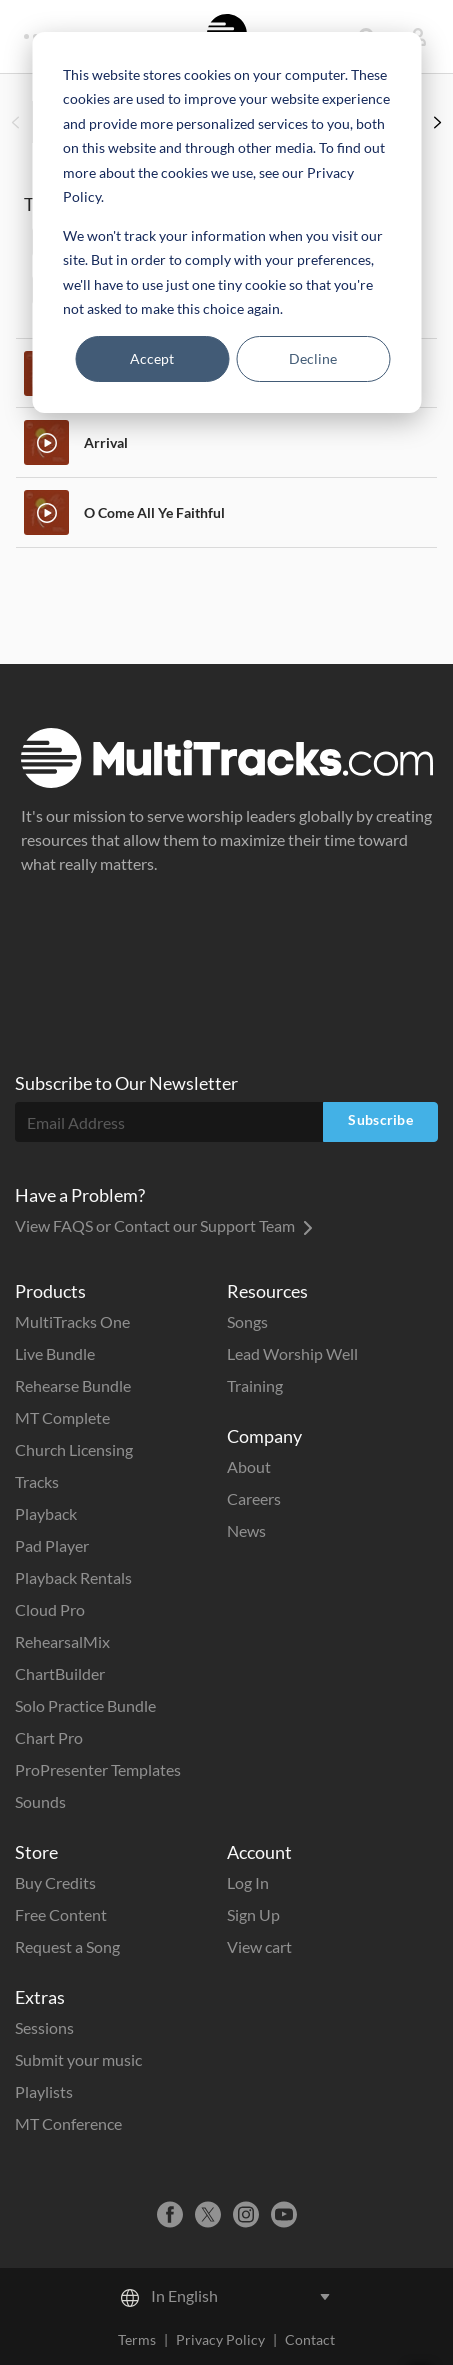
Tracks (37, 1481)
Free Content (61, 1914)
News (246, 1530)
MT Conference (68, 2123)
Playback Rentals (73, 1577)
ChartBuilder (60, 1673)
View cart (259, 1946)
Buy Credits (55, 1882)
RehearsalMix (62, 1641)
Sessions (44, 2027)
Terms (137, 2339)
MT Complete (62, 1417)
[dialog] (226, 222)
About (249, 1466)
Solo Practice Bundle (85, 1705)
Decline (313, 358)
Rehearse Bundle (73, 1385)
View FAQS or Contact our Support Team (164, 1225)
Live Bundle (55, 1353)
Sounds (40, 1801)
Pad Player (52, 1545)
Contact (310, 2339)
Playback (46, 1513)
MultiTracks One (72, 1321)
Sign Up (253, 1914)
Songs (247, 1321)
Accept (152, 358)
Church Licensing (74, 1449)
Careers (254, 1498)
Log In (248, 1882)
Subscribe (380, 1119)
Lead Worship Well (292, 1353)
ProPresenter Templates (98, 1769)
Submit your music (78, 2059)
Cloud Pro (50, 1609)
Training (255, 1385)
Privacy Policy (220, 2339)
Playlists (44, 2091)
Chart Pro (49, 1737)
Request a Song (67, 1946)
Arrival (106, 442)
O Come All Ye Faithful (154, 512)
